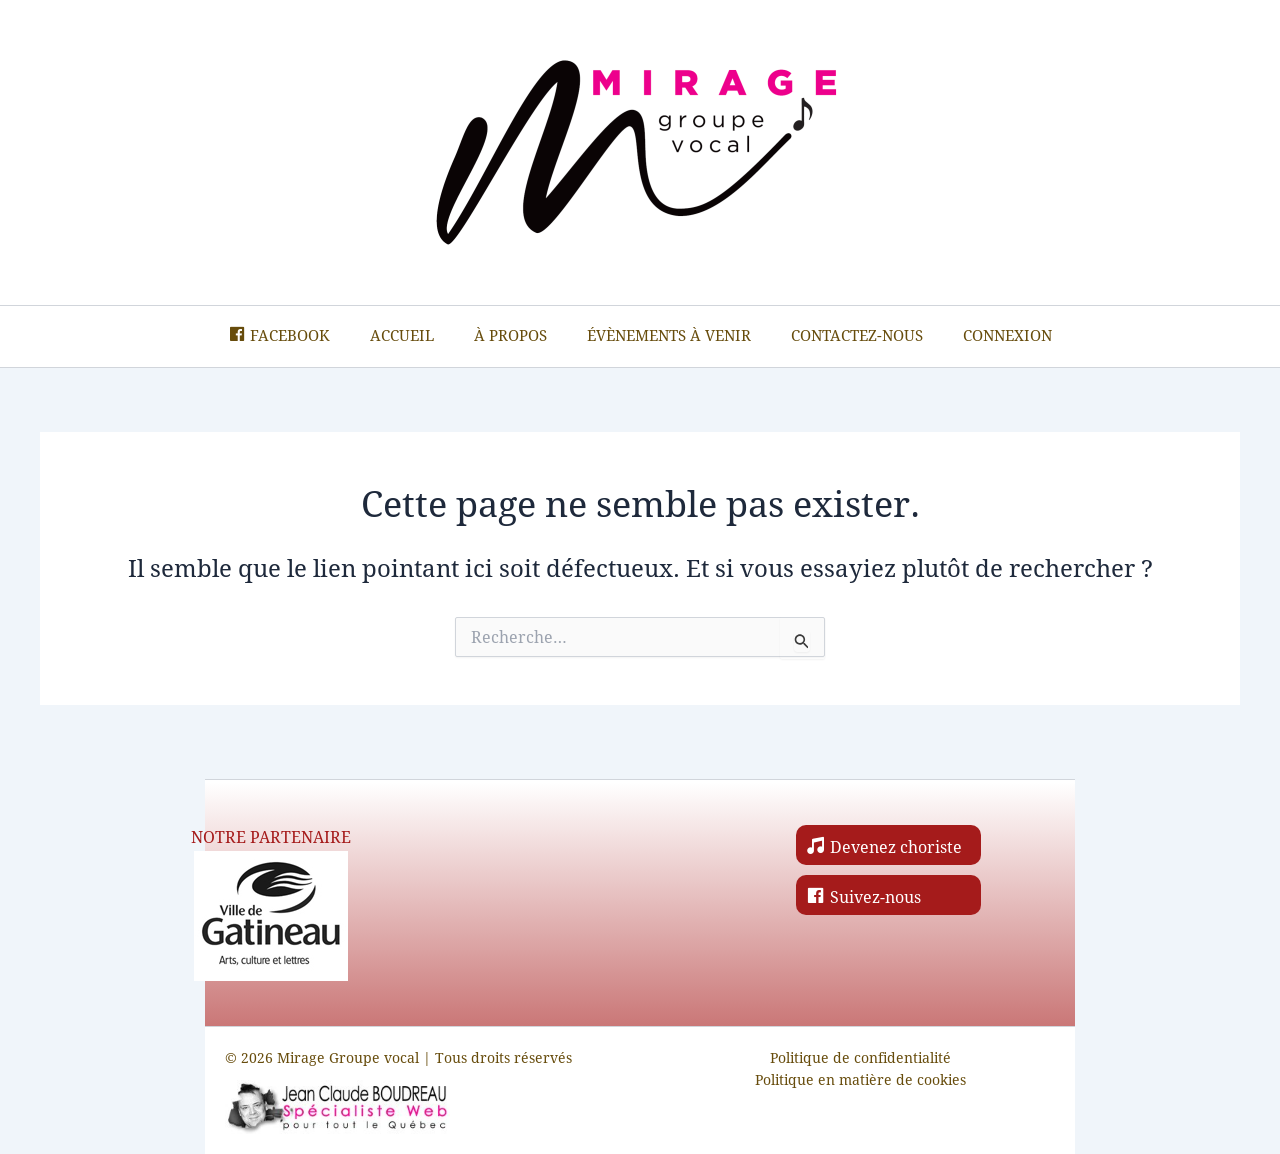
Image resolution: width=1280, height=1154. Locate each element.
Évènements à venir (669, 341)
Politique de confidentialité (860, 1057)
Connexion (1007, 341)
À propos (510, 341)
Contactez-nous (857, 341)
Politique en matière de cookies (860, 1081)
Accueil (402, 341)
